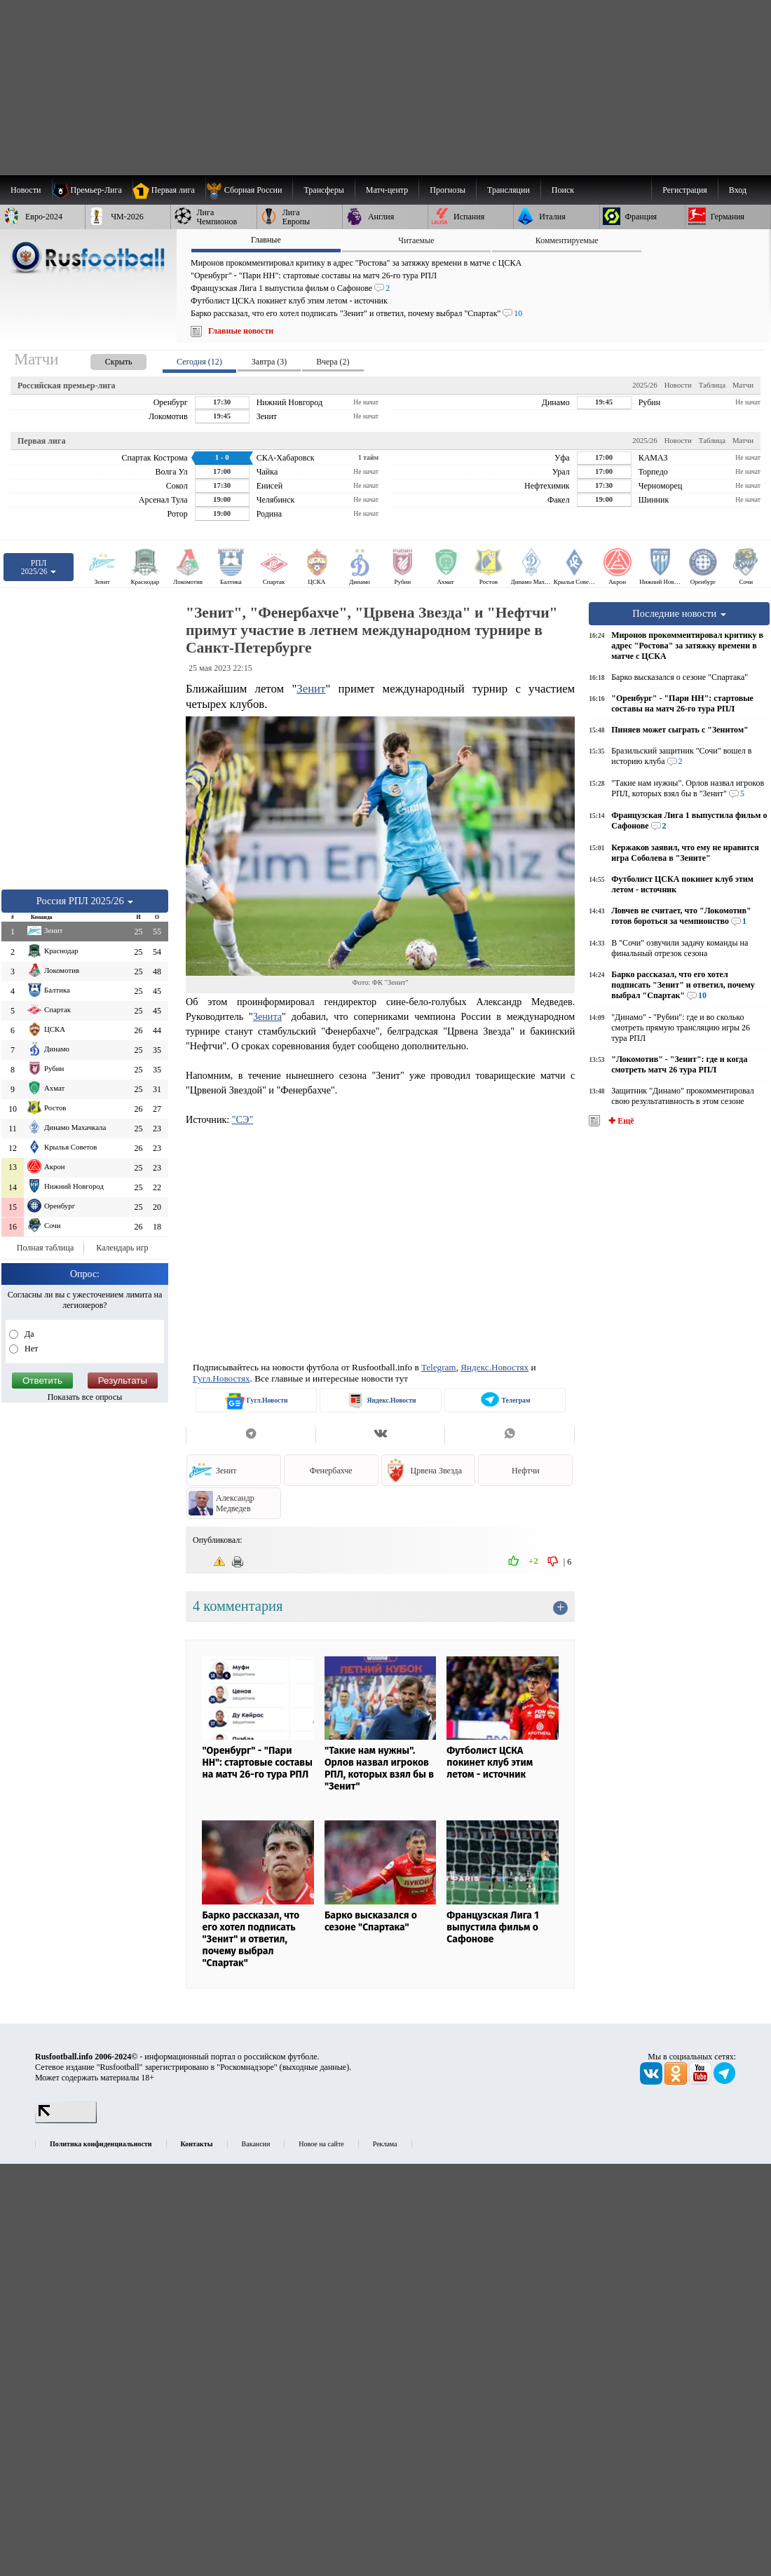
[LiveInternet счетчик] (66, 2120)
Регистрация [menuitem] (684, 190)
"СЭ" (242, 1119)
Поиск (563, 190)
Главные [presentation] (266, 240)
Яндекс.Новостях (494, 1367)
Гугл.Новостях (221, 1378)
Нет (30, 1349)
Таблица (712, 385)
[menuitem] (249, 190)
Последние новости (679, 613)
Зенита (267, 1016)
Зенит (310, 688)
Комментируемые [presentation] (567, 240)
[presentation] (104, 359)
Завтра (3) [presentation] (269, 362)
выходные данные (314, 2067)
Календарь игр (122, 1248)
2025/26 (644, 385)
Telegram (438, 1367)
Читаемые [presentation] (416, 240)
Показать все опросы (85, 1397)
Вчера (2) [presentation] (332, 362)
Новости (678, 385)
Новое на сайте (321, 2144)
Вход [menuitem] (737, 190)
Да (28, 1334)
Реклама (385, 2144)
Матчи (742, 385)
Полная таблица (45, 1248)
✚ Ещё (620, 1121)
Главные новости (240, 331)
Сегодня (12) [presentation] (199, 362)
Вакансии (256, 2144)
